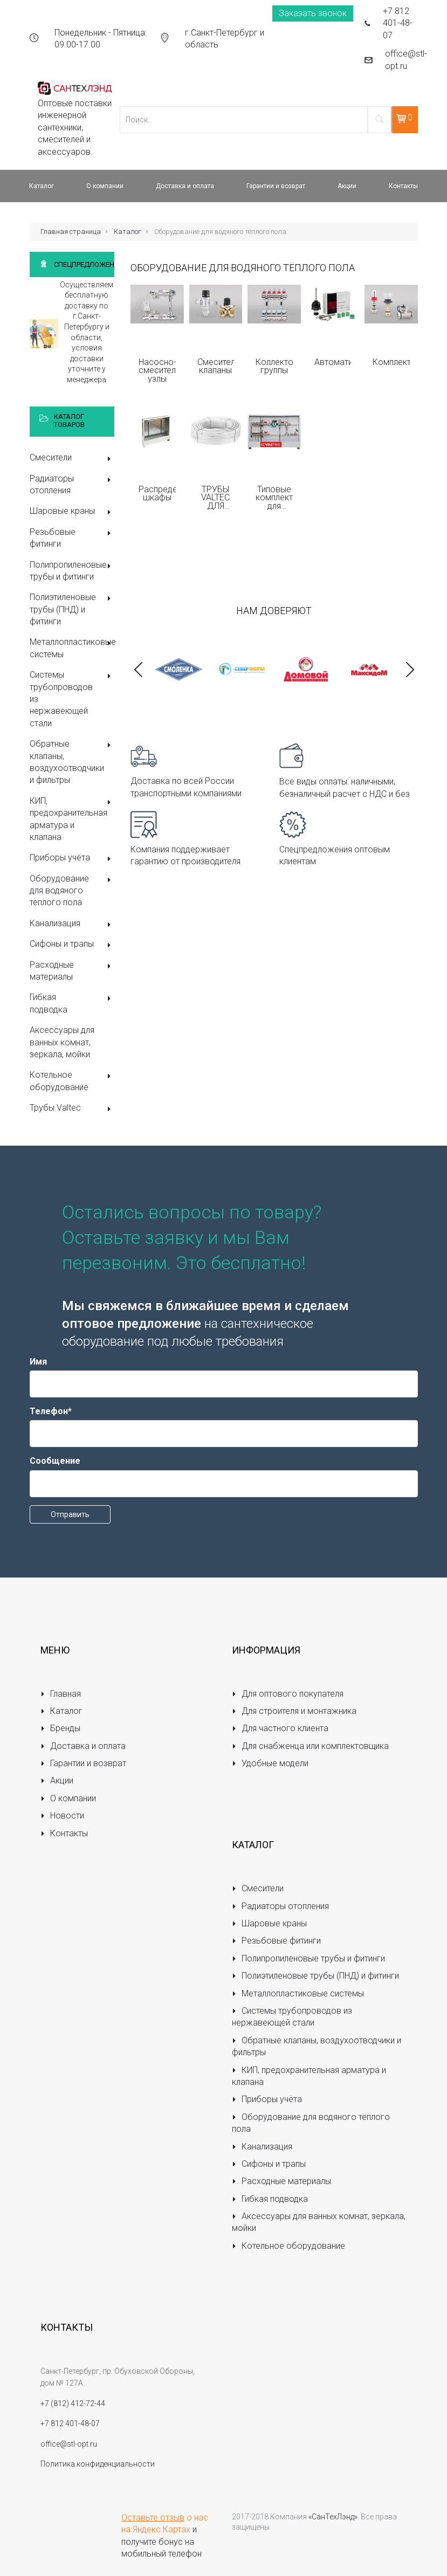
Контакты (64, 1833)
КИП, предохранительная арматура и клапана (72, 819)
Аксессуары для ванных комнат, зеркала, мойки (62, 1042)
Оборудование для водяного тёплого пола (72, 890)
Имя (38, 1361)
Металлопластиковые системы (72, 648)
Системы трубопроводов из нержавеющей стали (72, 699)
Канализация (72, 924)
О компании (68, 1798)
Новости (62, 1815)
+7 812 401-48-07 (397, 23)
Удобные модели (270, 1763)
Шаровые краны (72, 512)
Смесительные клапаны (216, 366)
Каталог (127, 232)
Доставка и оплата (83, 1746)
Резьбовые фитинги (72, 538)
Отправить (70, 1514)
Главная (60, 1694)
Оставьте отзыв (152, 2517)
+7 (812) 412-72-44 (72, 2403)
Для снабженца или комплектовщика (310, 1746)
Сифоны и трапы (72, 945)
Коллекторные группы (274, 366)
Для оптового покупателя (288, 1694)
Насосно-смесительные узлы (157, 370)
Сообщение (55, 1461)
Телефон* (51, 1411)
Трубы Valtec (72, 1109)
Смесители (72, 458)
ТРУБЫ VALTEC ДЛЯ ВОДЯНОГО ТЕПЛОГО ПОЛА (216, 497)
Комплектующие (391, 362)
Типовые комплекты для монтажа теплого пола (274, 497)
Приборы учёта (72, 858)
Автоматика (333, 362)
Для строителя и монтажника (294, 1711)
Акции (57, 1780)
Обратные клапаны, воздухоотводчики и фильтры (72, 762)
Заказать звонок (313, 13)
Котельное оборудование (72, 1081)
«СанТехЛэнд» (332, 2516)
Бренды (60, 1728)
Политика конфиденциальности (97, 2464)
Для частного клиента (280, 1728)
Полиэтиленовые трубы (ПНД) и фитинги (72, 609)
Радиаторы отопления (72, 484)
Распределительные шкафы (157, 493)
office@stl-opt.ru (406, 60)
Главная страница (70, 232)
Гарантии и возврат (83, 1763)
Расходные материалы (72, 971)
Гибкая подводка (72, 1003)
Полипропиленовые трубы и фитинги (72, 571)
